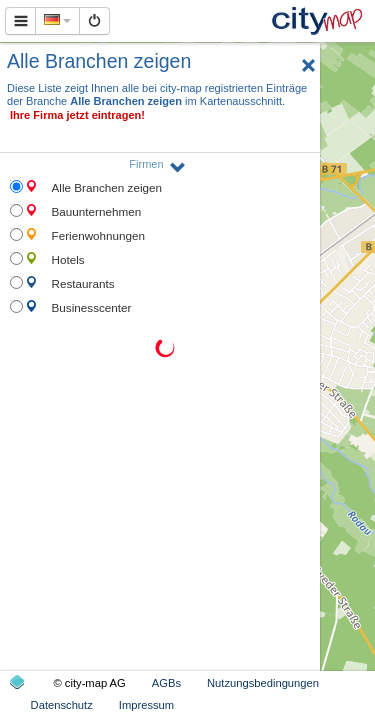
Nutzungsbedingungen (263, 683)
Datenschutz (62, 705)
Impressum (146, 705)
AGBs (166, 683)
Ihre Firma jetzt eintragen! (77, 115)
